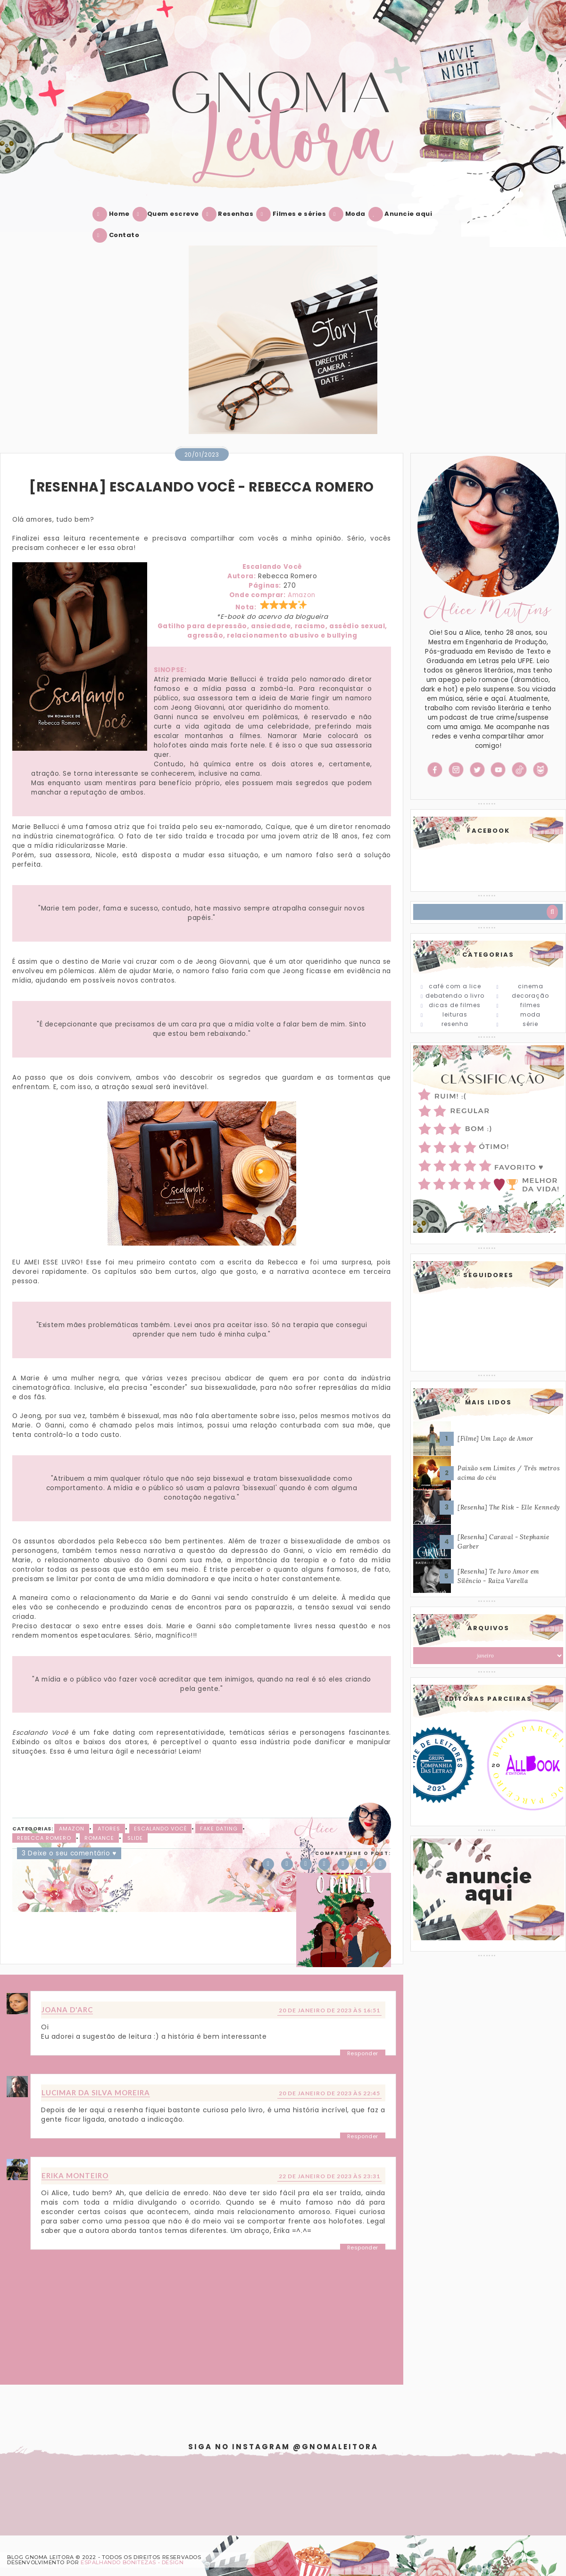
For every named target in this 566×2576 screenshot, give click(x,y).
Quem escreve (167, 214)
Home (113, 214)
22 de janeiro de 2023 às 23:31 (329, 2176)
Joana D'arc (67, 2009)
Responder (362, 2053)
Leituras (454, 1014)
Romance (99, 1838)
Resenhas (230, 214)
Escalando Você (160, 1828)
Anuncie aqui (402, 214)
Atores (109, 1828)
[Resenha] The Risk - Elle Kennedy (509, 1507)
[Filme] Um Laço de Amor (495, 1439)
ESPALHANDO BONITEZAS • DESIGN (132, 2562)
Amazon (302, 595)
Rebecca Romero (44, 1838)
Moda (349, 214)
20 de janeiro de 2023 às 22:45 (329, 2093)
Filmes (530, 1005)
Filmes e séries (293, 214)
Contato (117, 235)
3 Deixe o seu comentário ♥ (69, 1853)
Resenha (454, 1024)
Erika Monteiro (75, 2175)
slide (135, 1838)
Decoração (530, 996)
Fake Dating (219, 1828)
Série (530, 1024)
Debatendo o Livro (454, 996)
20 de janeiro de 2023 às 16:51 (329, 2010)
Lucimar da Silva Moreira (96, 2092)
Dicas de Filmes (455, 1005)
